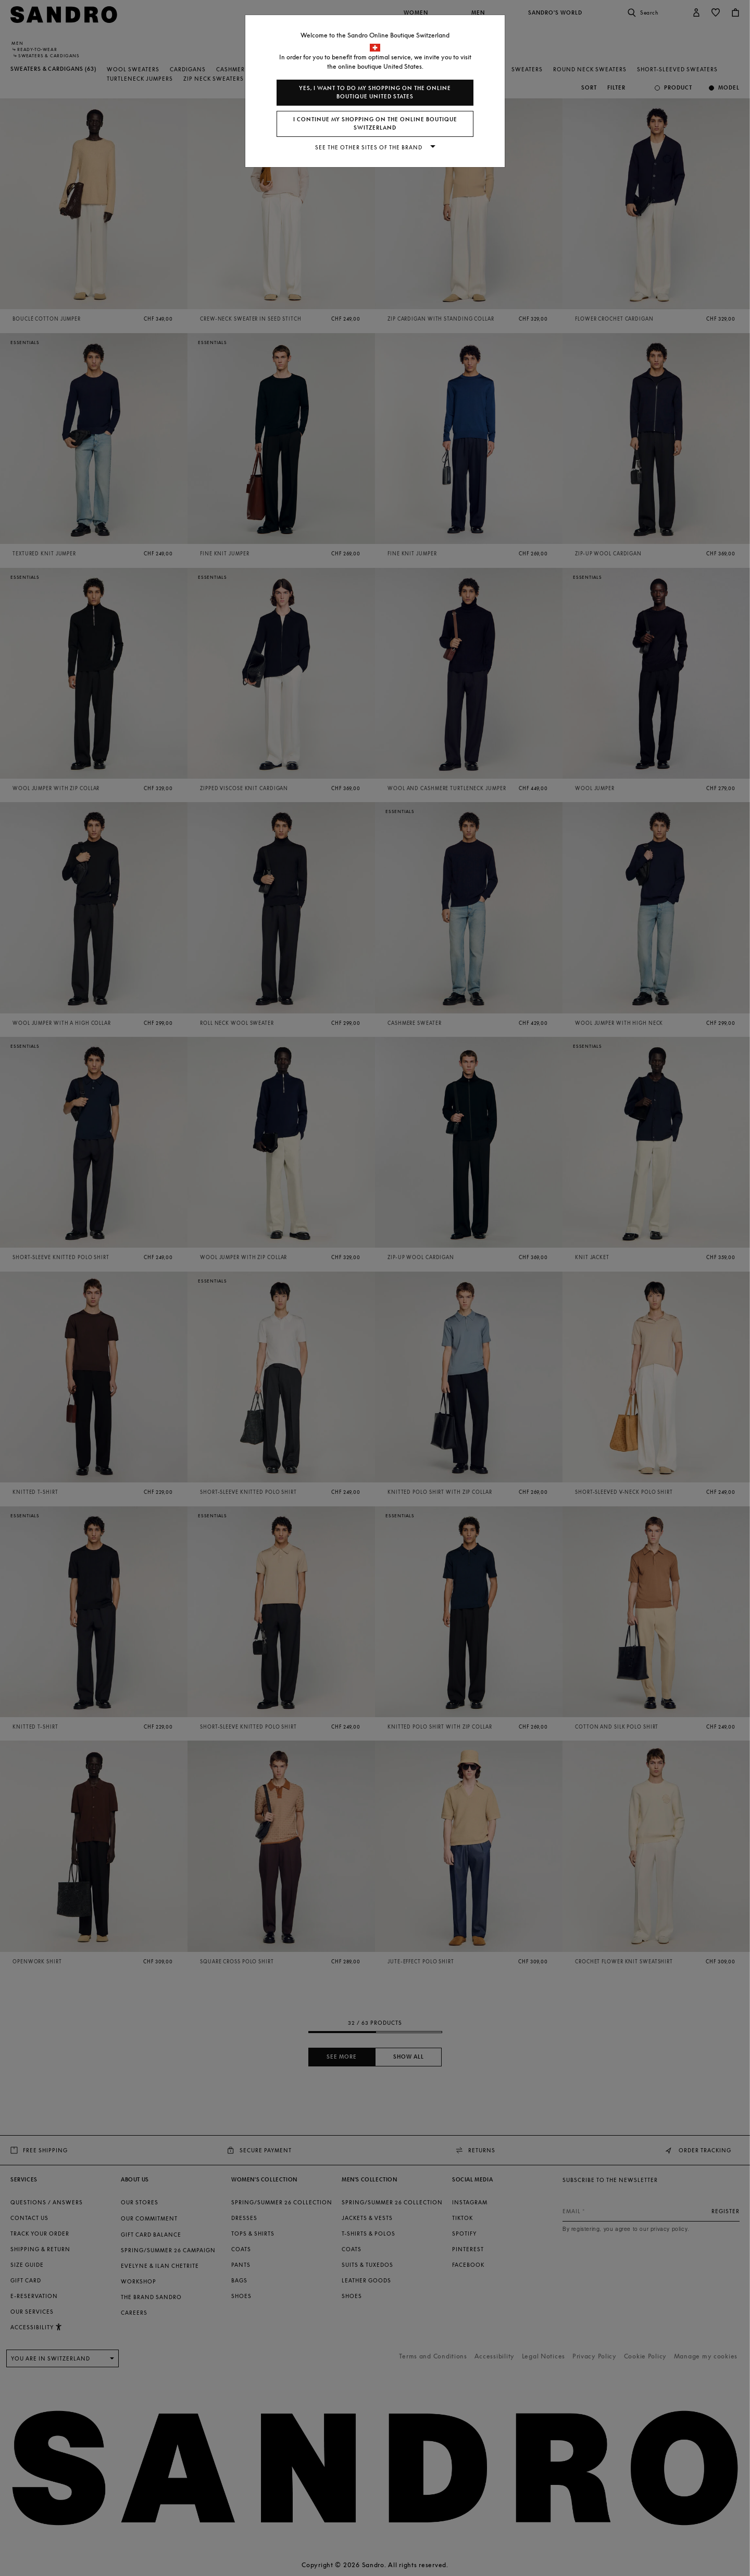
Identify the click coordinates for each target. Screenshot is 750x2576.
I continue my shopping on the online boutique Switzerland (375, 123)
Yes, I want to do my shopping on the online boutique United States (375, 92)
